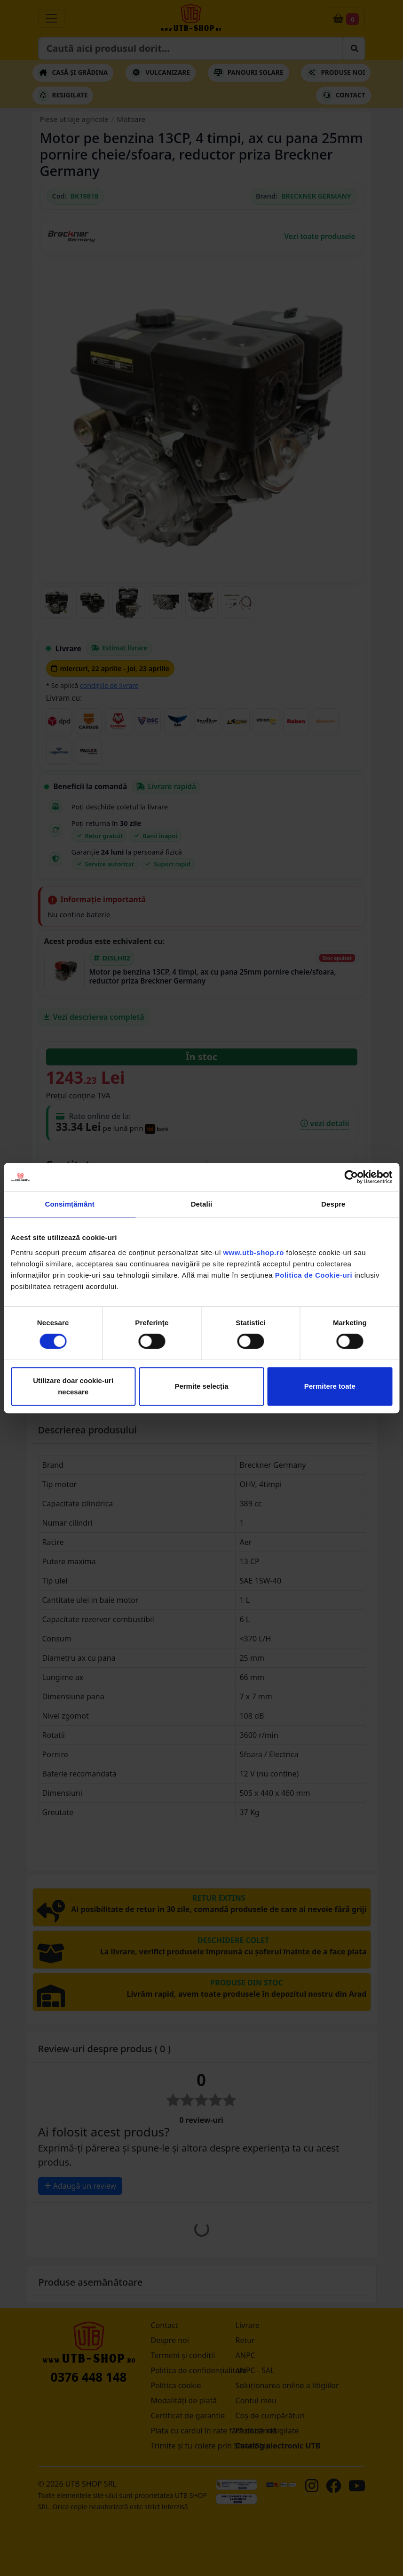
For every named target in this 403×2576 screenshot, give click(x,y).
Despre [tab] (333, 1204)
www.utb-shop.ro (253, 1252)
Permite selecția (201, 1386)
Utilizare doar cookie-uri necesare (73, 1386)
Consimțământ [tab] (69, 1204)
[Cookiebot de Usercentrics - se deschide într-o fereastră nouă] (351, 1177)
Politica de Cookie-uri (313, 1275)
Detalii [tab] (202, 1204)
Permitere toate (330, 1386)
